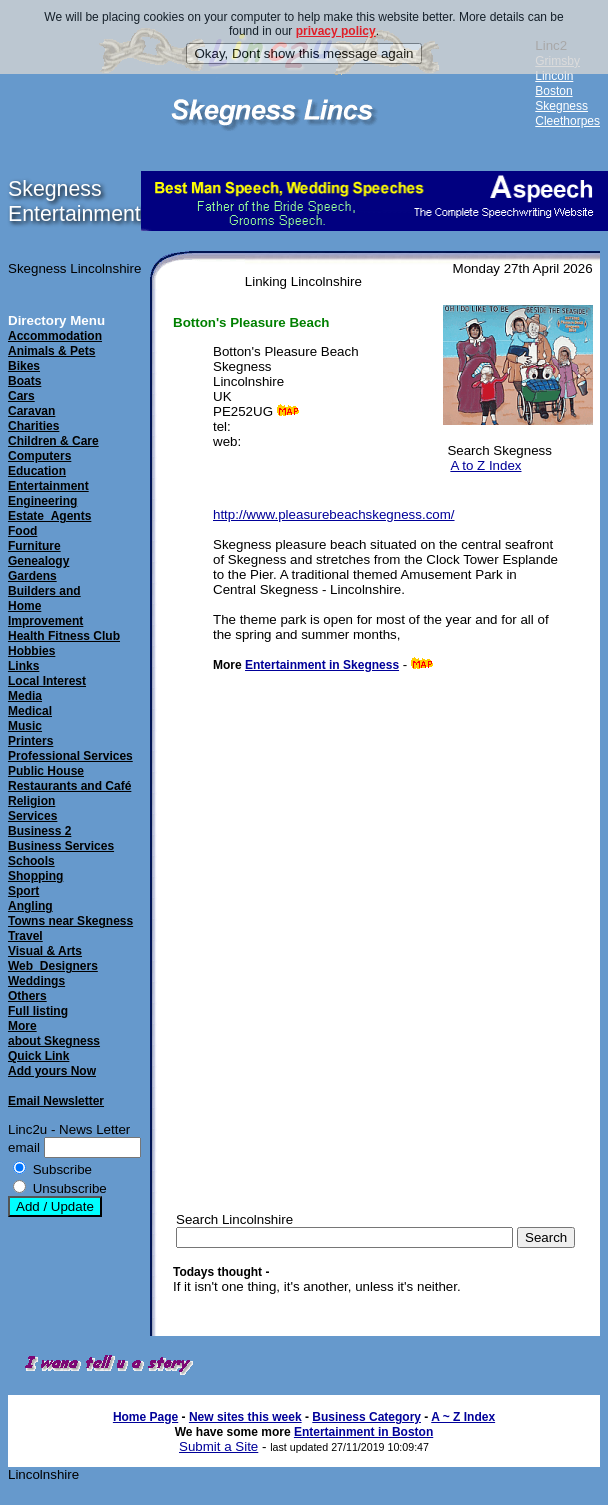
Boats (24, 381)
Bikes (24, 366)
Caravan (31, 411)
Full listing (38, 1011)
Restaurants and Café (69, 786)
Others (27, 996)
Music (25, 726)
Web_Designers (53, 966)
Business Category (366, 1417)
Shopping (35, 876)
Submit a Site (218, 1446)
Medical (30, 711)
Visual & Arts (45, 951)
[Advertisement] (341, 1037)
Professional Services (70, 756)
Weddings (36, 981)
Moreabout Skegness (54, 1033)
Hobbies (31, 651)
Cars (21, 396)
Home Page (145, 1417)
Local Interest (47, 681)
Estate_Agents (49, 516)
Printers (30, 741)
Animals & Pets (51, 351)
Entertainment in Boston (363, 1432)
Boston (553, 91)
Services (32, 816)
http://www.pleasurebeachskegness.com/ (334, 514)
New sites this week (245, 1417)
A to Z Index (485, 465)
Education (37, 471)
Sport (23, 891)
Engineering (42, 501)
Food (22, 531)
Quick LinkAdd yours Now (52, 1063)
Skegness (561, 106)
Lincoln (554, 76)
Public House (46, 771)
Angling (30, 906)
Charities (33, 426)
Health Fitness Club (64, 636)
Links (23, 666)
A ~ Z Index (463, 1417)
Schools (31, 861)
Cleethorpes (567, 121)
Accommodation (55, 336)
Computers (39, 456)
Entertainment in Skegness (322, 665)
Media (25, 696)
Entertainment (48, 486)
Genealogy (38, 561)
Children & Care (53, 441)
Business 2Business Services (61, 838)
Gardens (32, 576)
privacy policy (336, 31)
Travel (25, 936)
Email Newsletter (56, 1101)
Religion (31, 801)
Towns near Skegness (70, 921)
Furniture (34, 546)
